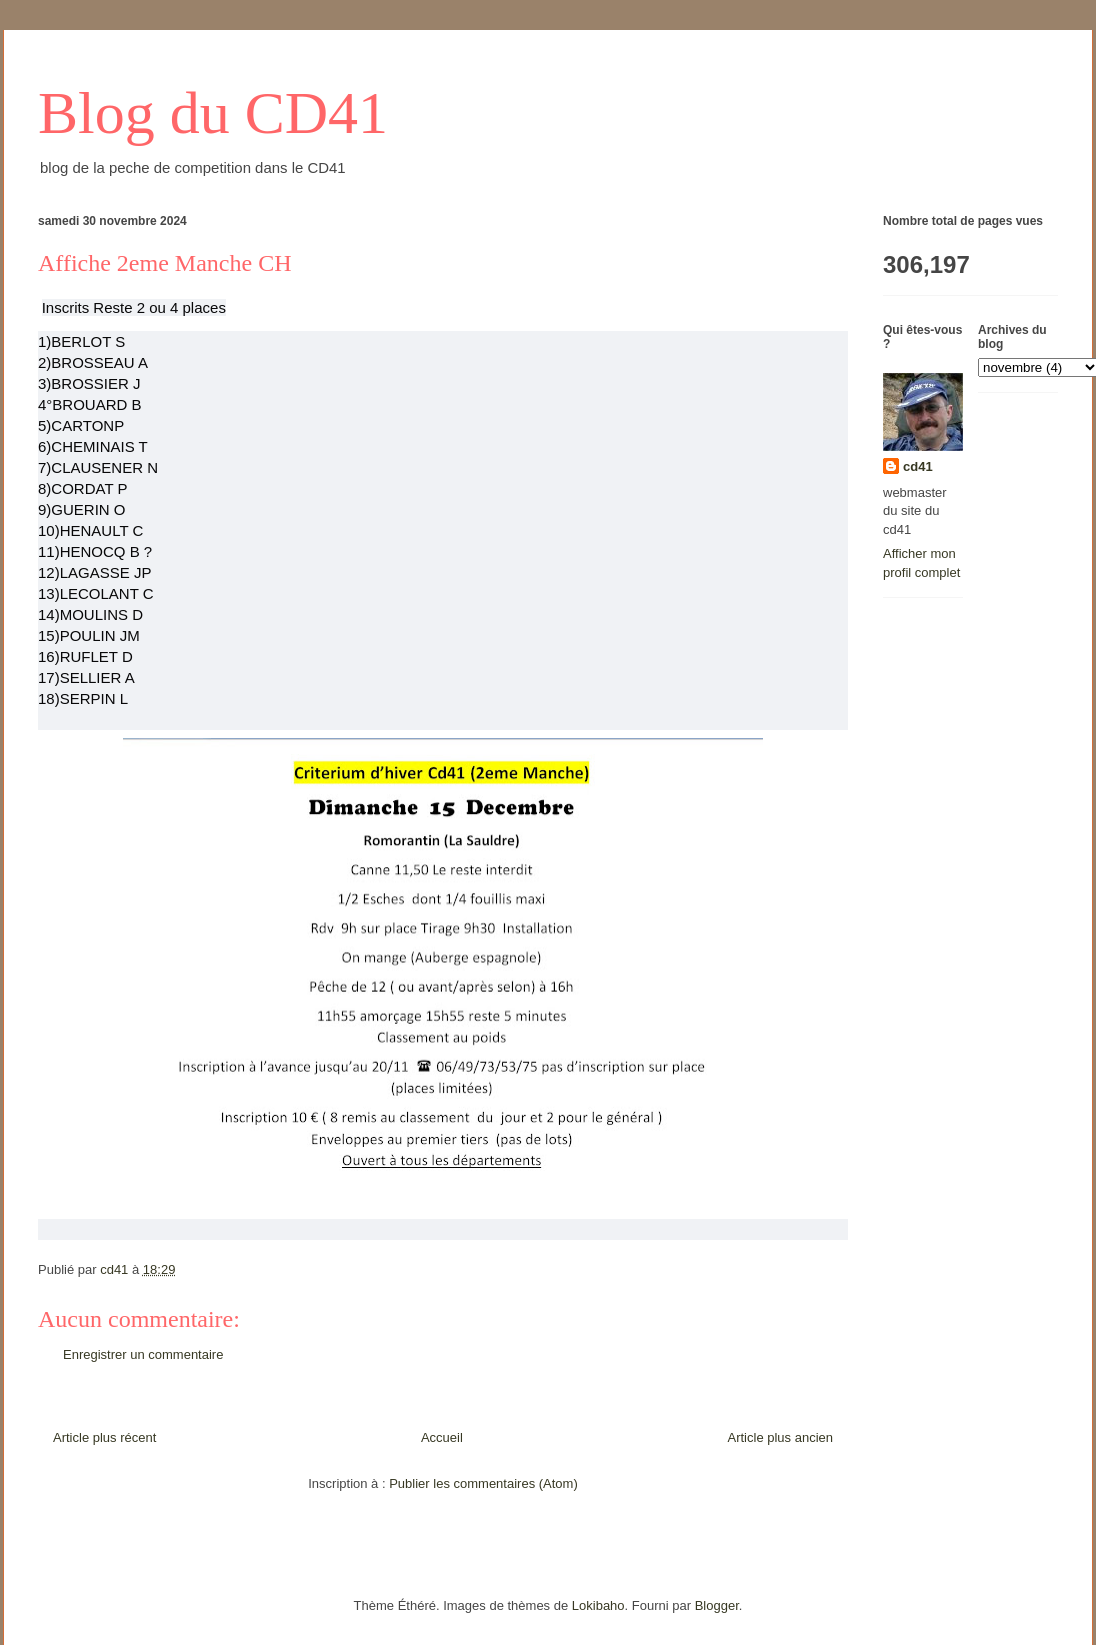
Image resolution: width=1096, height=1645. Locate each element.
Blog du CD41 (213, 113)
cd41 (918, 466)
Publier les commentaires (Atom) (483, 1483)
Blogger (717, 1605)
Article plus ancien (781, 1437)
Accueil (442, 1437)
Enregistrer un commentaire (143, 1354)
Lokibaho (598, 1605)
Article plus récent (104, 1437)
